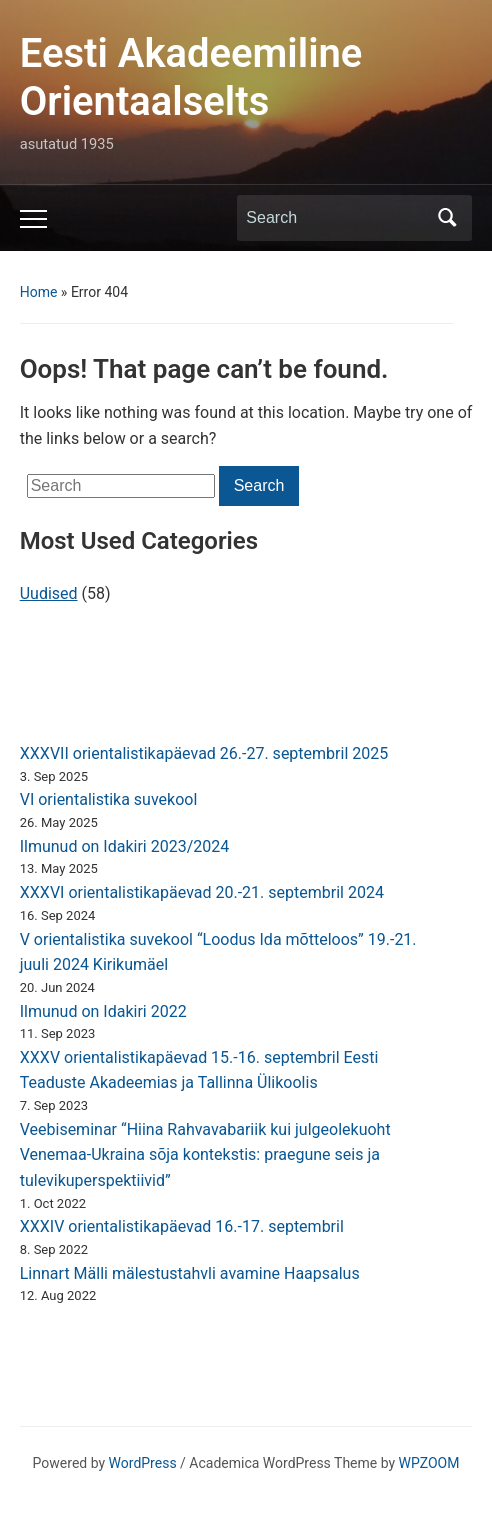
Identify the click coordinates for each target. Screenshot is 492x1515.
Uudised (49, 593)
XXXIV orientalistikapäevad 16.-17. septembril (182, 1226)
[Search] (336, 218)
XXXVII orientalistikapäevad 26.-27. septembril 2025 (204, 753)
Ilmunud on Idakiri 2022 (103, 1011)
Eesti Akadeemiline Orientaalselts (191, 77)
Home (39, 292)
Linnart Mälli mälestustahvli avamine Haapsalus (190, 1273)
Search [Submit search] (447, 218)
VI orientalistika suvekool (109, 799)
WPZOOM (429, 1463)
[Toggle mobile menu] (33, 219)
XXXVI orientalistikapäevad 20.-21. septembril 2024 (202, 892)
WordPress (143, 1463)
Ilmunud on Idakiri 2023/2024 (125, 846)
